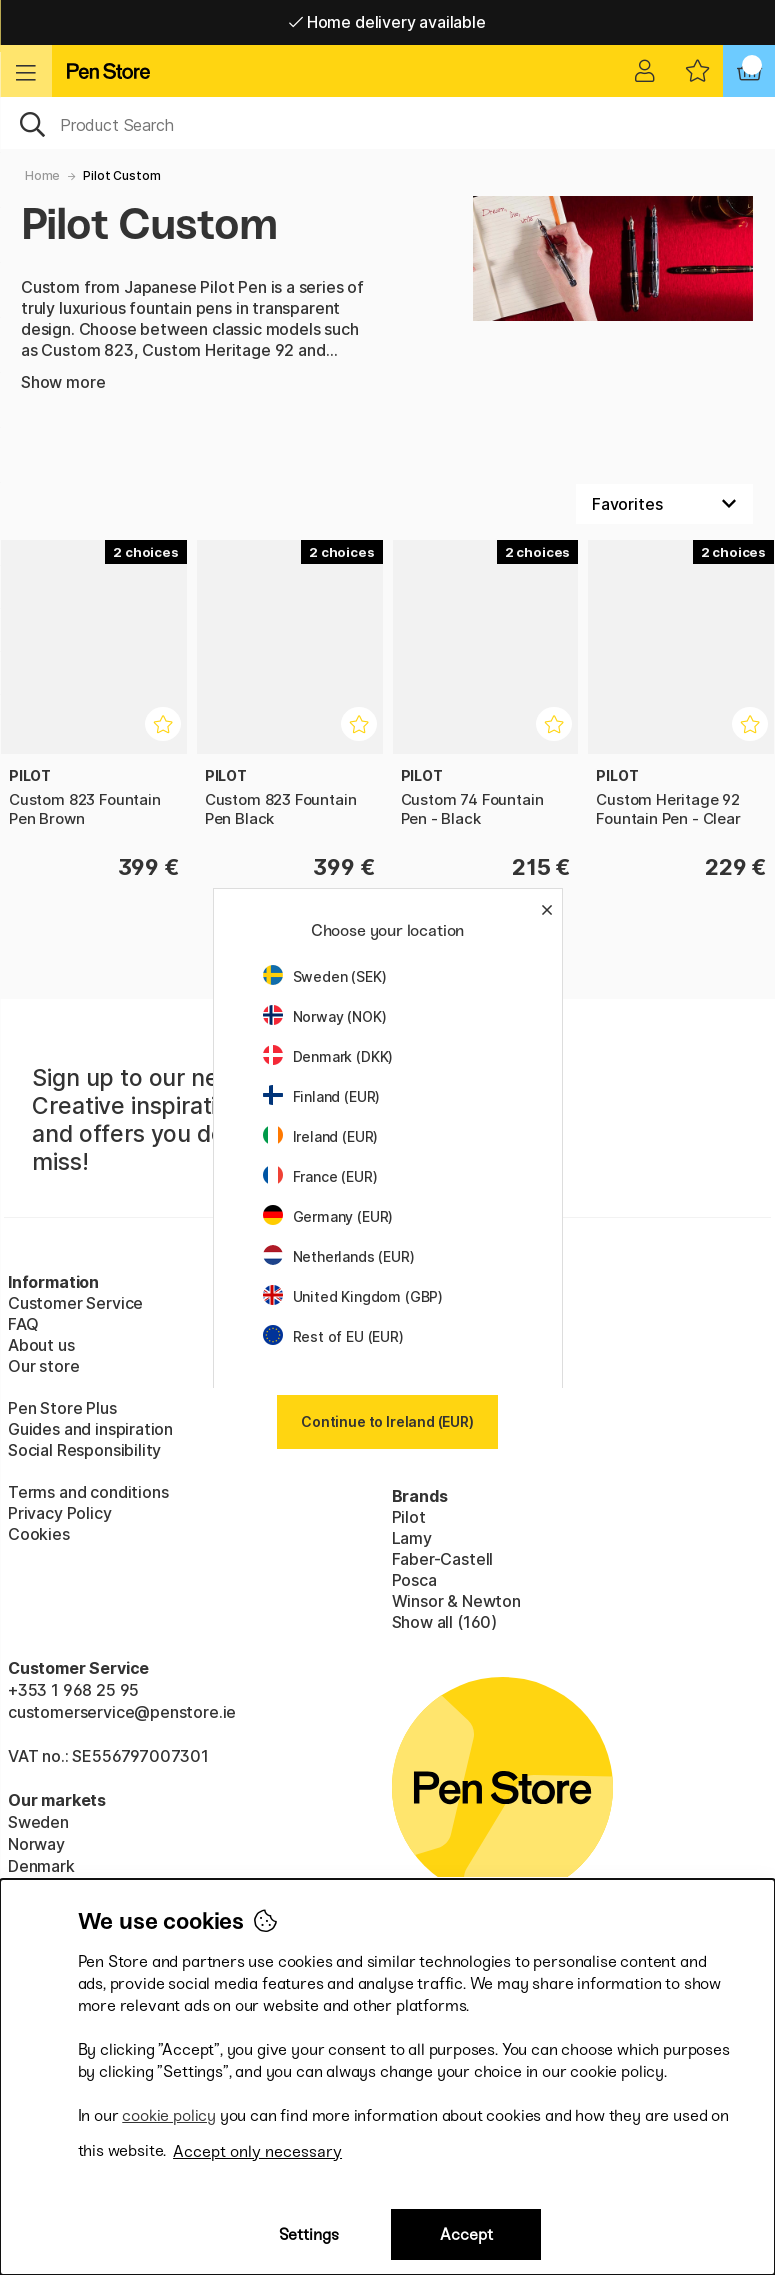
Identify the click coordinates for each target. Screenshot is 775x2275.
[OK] (387, 123)
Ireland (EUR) (321, 1136)
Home (42, 175)
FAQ (23, 1324)
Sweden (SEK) (325, 976)
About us (41, 1345)
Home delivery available (387, 22)
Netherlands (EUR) (339, 1256)
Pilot (409, 1517)
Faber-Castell (443, 1559)
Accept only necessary (257, 2151)
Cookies (39, 1534)
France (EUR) (320, 1176)
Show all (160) (445, 1622)
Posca (414, 1580)
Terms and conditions (88, 1492)
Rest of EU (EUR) (333, 1336)
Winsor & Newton (456, 1601)
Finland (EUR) (322, 1096)
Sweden (38, 1822)
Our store (43, 1366)
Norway (36, 1844)
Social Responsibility (84, 1450)
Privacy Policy (60, 1513)
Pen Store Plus (62, 1408)
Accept (466, 2234)
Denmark (41, 1866)
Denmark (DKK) (328, 1056)
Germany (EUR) (328, 1216)
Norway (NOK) (325, 1016)
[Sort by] (664, 504)
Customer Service (75, 1303)
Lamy (412, 1538)
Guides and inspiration (90, 1429)
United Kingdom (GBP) (353, 1296)
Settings (309, 2234)
